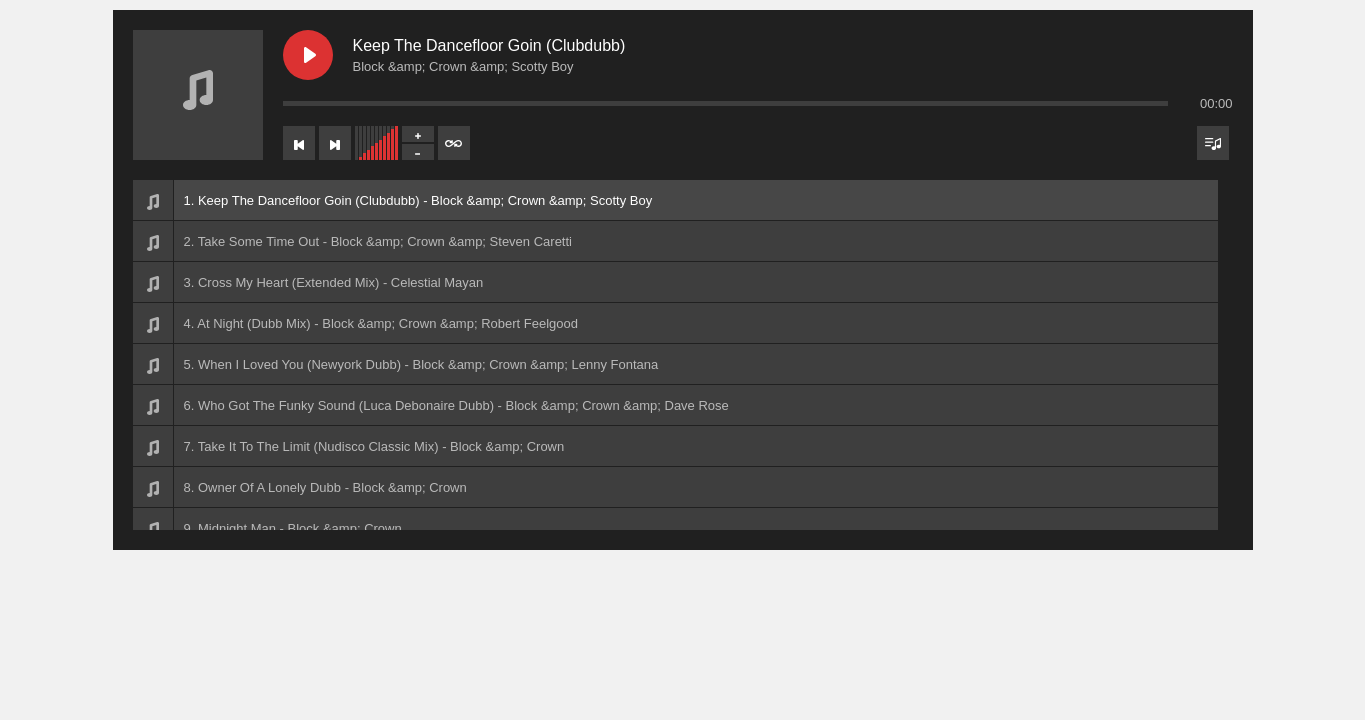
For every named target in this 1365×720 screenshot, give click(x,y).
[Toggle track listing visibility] (1213, 143)
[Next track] (335, 143)
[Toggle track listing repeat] (454, 143)
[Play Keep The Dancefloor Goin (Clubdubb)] (308, 55)
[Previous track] (299, 143)
